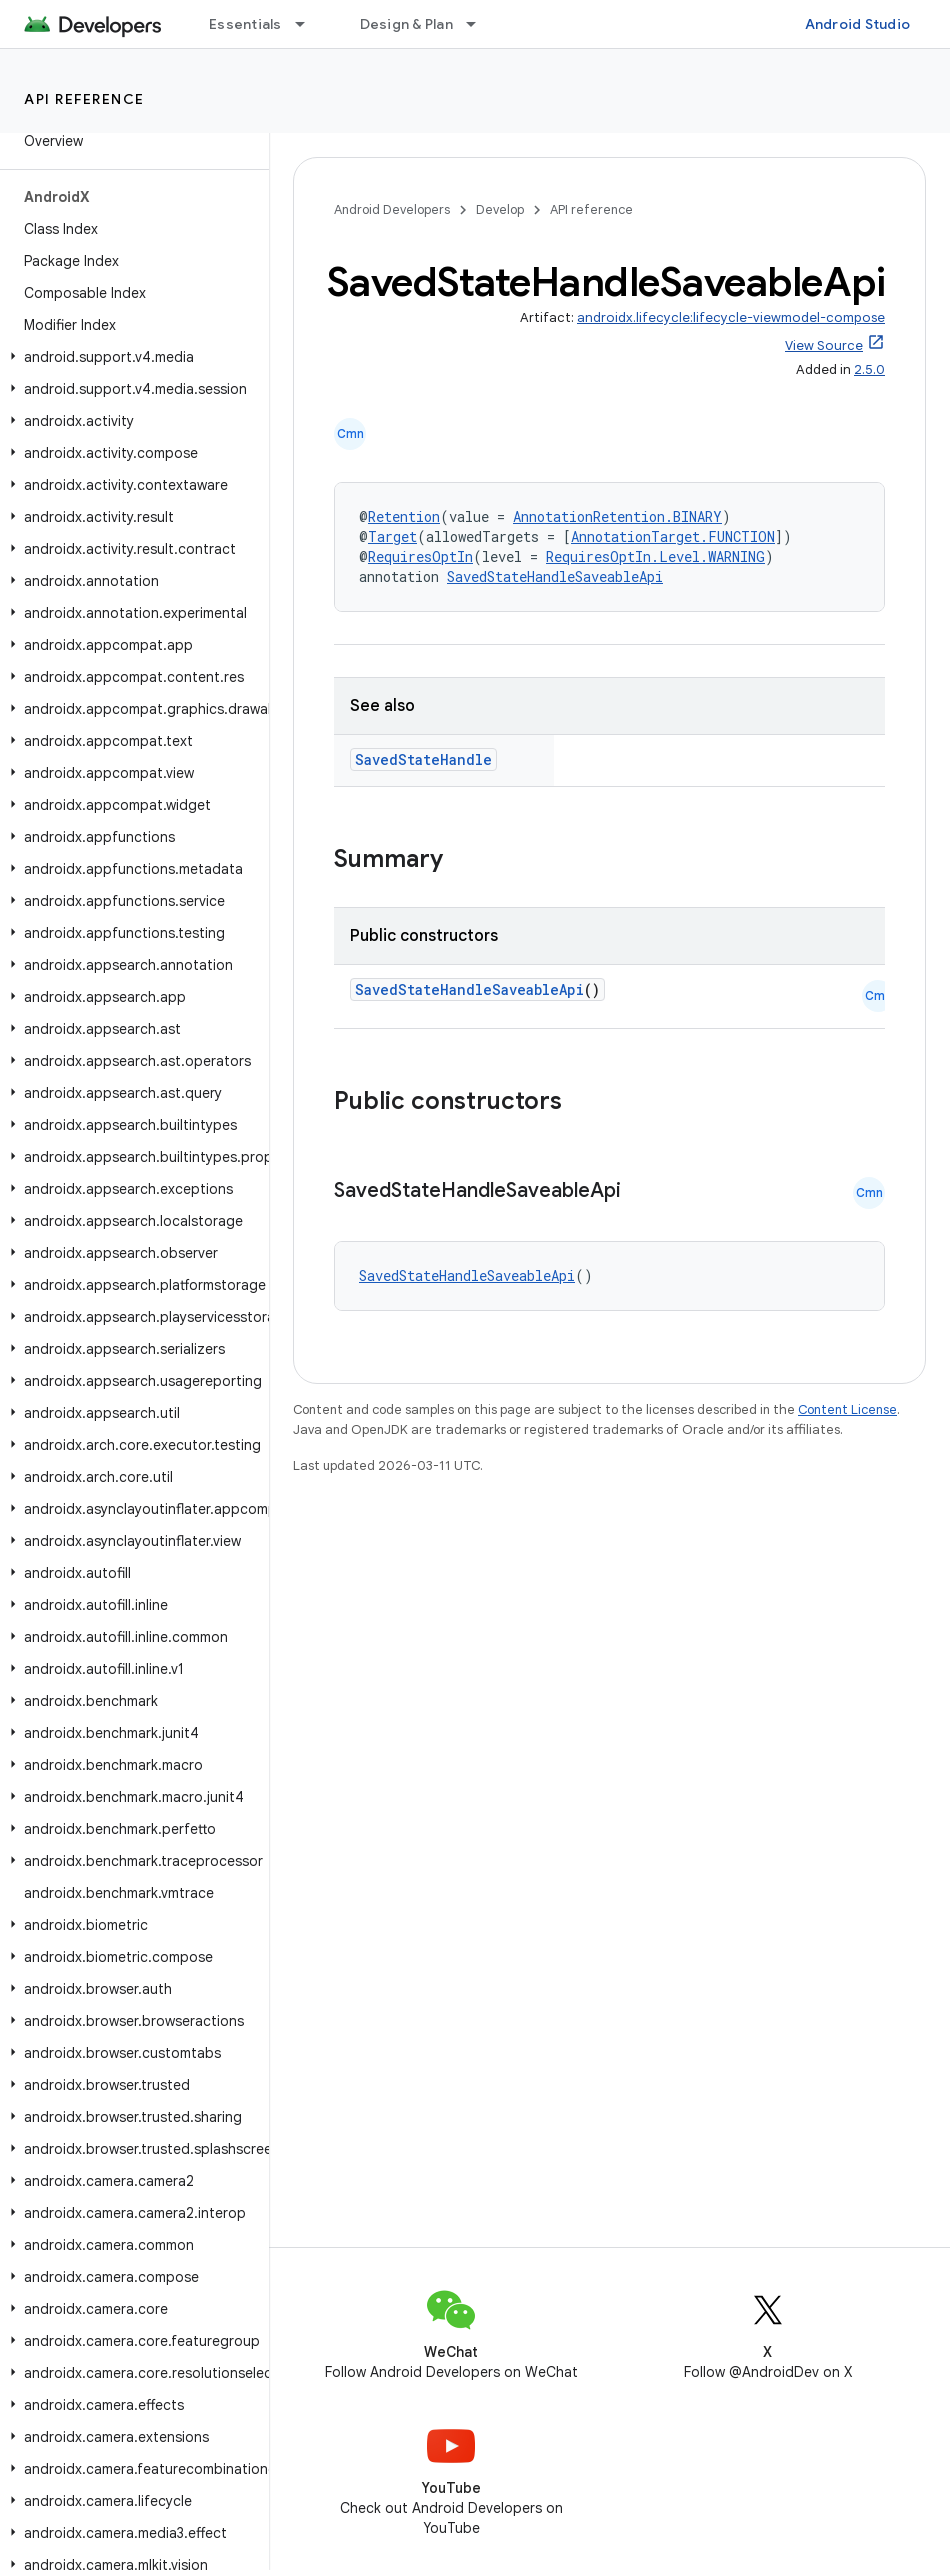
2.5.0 (869, 369)
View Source (824, 345)
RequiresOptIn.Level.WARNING (655, 556)
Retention (404, 516)
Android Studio (858, 24)
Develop (500, 209)
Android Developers (392, 209)
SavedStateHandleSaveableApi (555, 576)
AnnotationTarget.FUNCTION (673, 536)
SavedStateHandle (423, 759)
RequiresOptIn (420, 556)
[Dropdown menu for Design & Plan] (480, 24)
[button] (130, 357)
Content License (847, 1409)
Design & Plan (406, 24)
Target (392, 536)
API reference (84, 99)
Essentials (245, 24)
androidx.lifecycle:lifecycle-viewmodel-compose (731, 317)
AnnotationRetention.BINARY (617, 516)
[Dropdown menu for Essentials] (309, 24)
